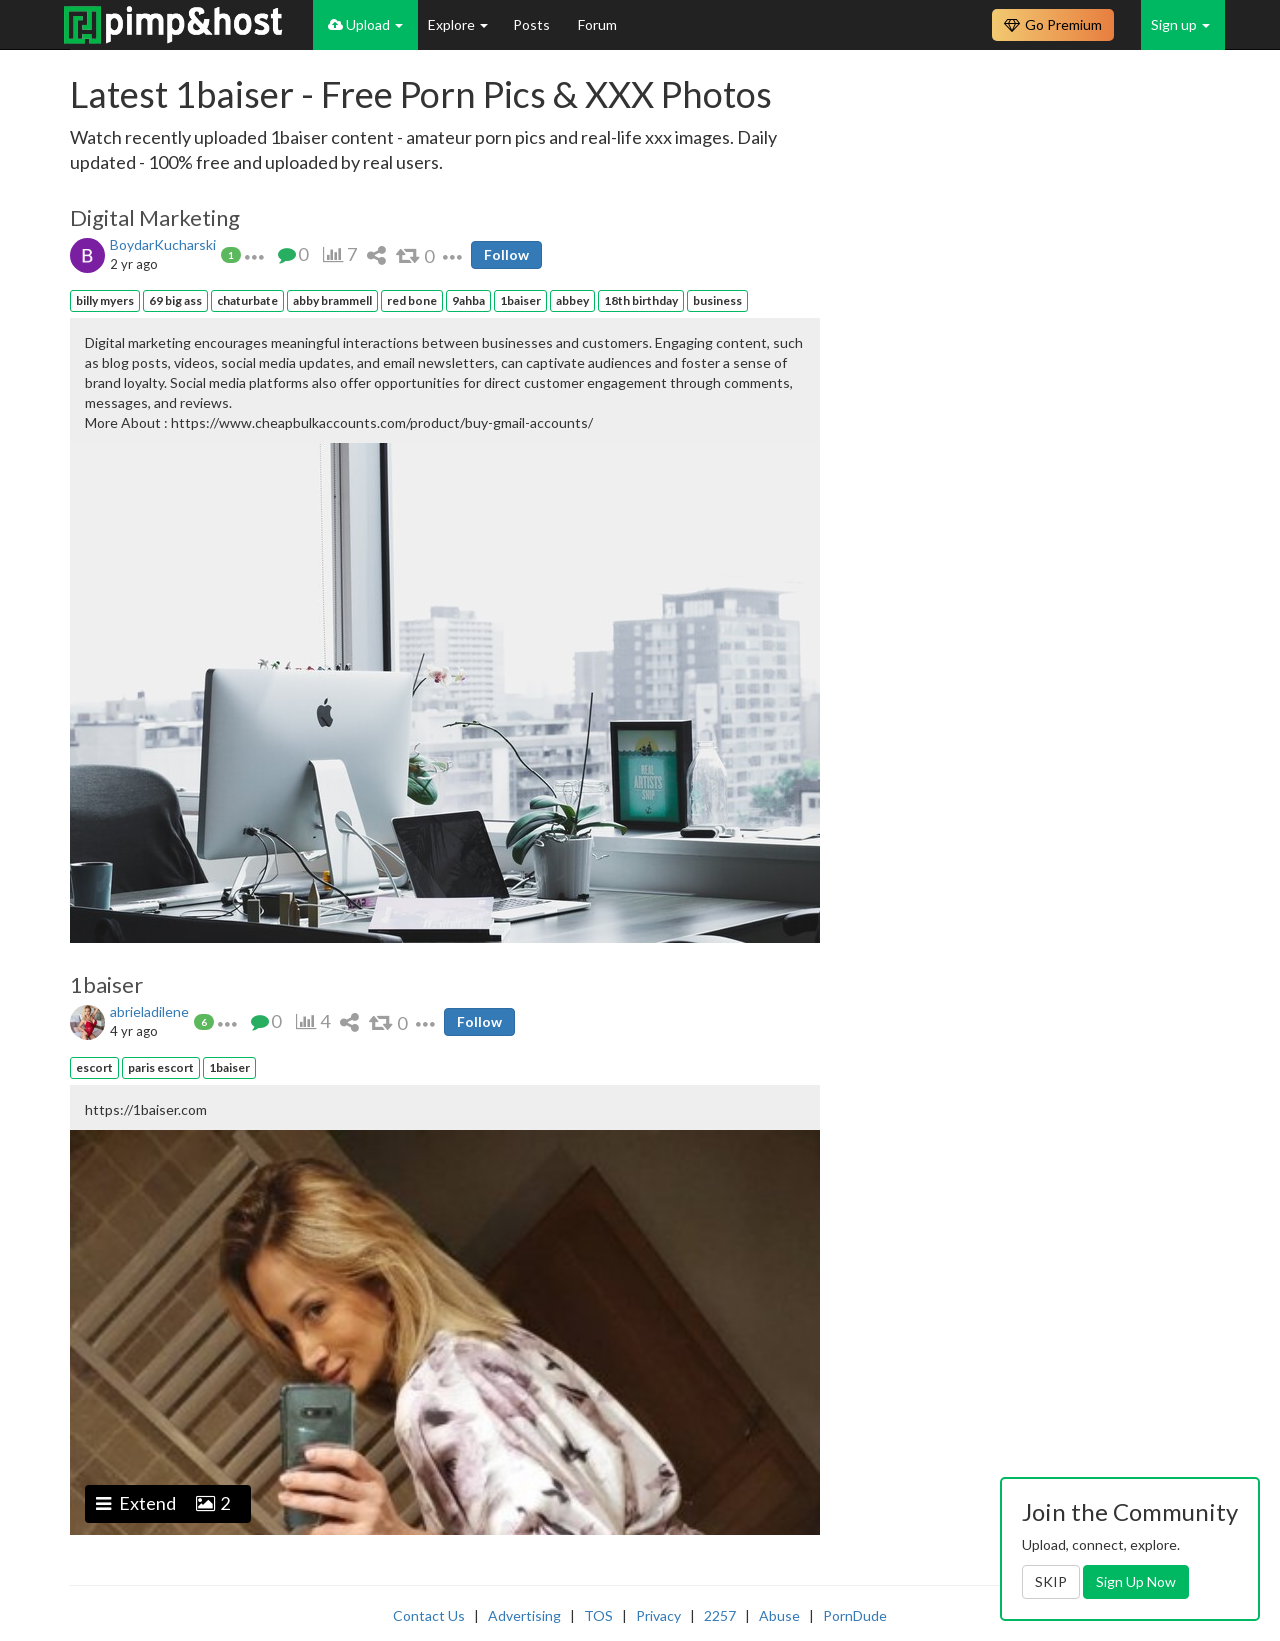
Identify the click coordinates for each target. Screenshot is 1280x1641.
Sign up (1180, 24)
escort (94, 1067)
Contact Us (429, 1615)
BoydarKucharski (163, 244)
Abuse (779, 1615)
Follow (506, 254)
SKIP (1051, 1581)
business (717, 300)
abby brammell (332, 300)
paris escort (161, 1067)
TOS (598, 1615)
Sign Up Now (1136, 1581)
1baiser (520, 300)
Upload (365, 24)
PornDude (855, 1615)
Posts (533, 24)
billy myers (105, 300)
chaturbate (247, 300)
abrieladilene (149, 1011)
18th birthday (641, 300)
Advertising (524, 1615)
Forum (597, 24)
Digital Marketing (155, 218)
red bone (412, 300)
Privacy (658, 1615)
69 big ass (175, 300)
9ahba (468, 300)
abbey (572, 300)
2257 (720, 1615)
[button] (254, 254)
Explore (458, 24)
